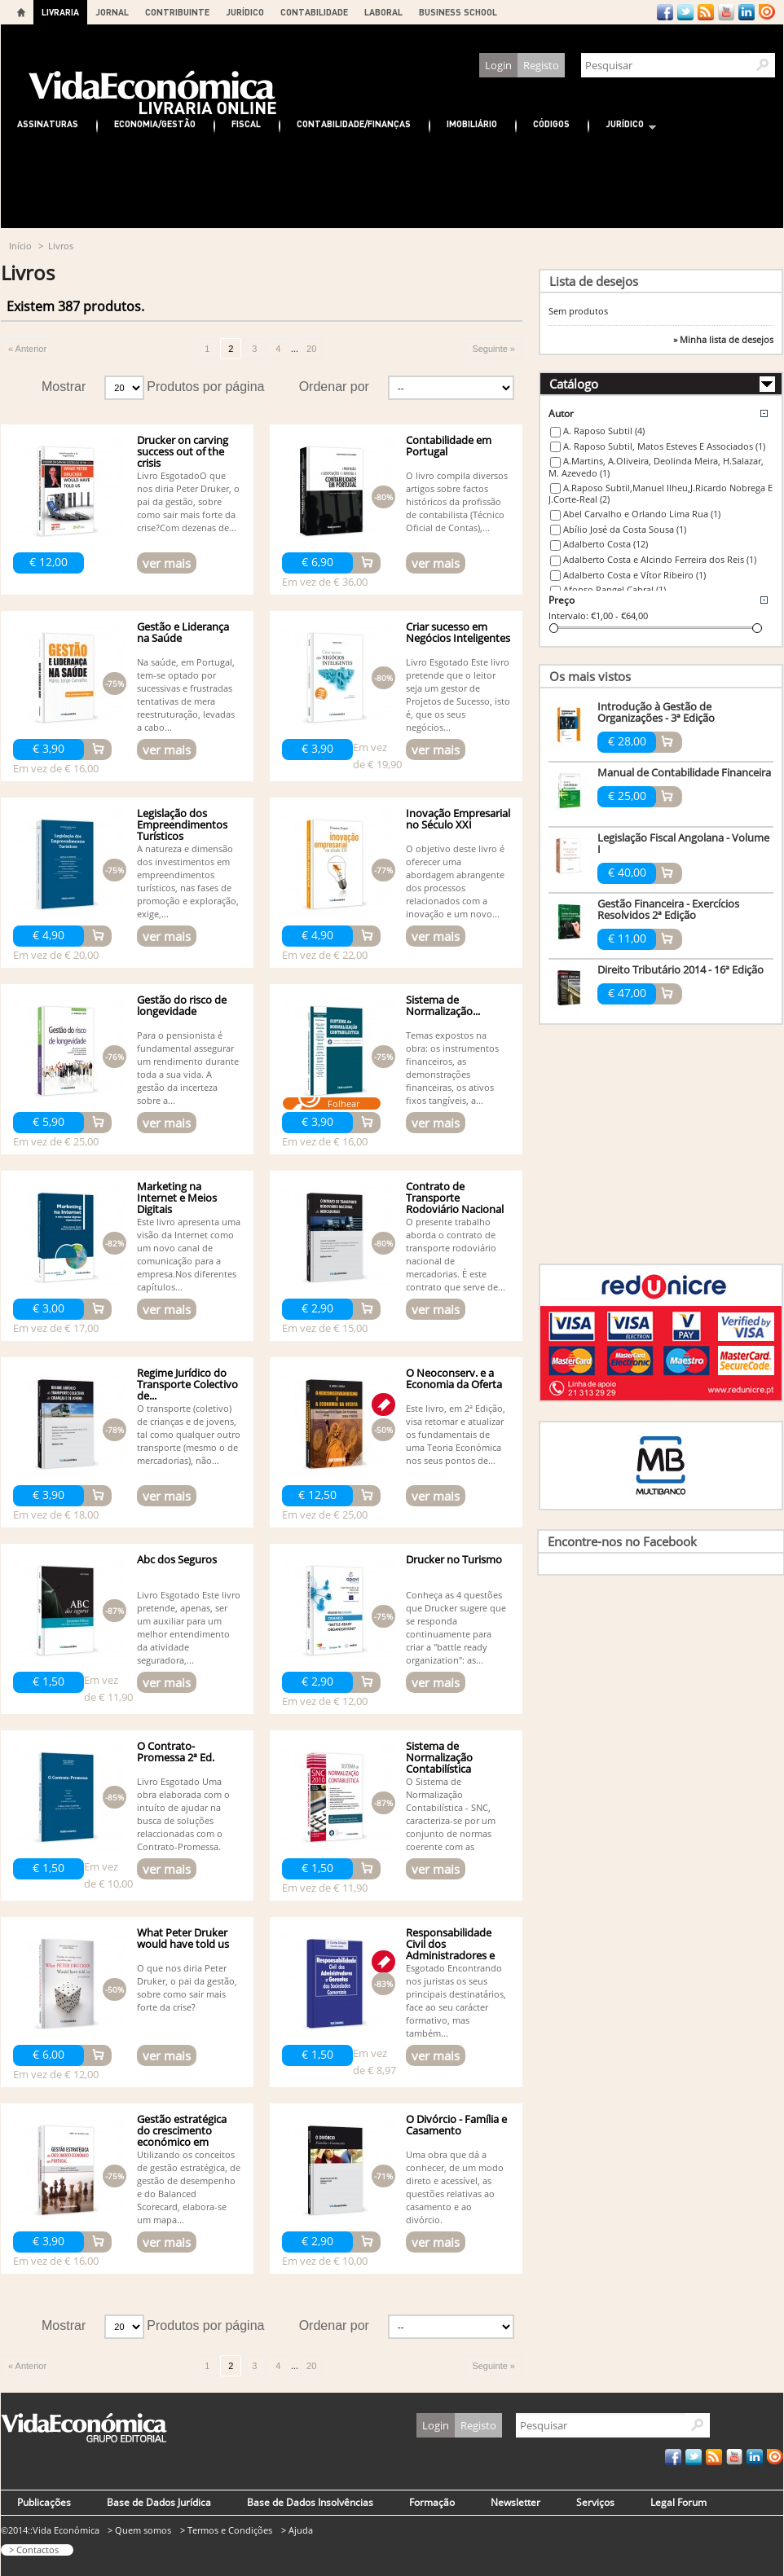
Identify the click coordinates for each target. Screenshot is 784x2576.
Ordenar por (334, 386)
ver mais (167, 563)
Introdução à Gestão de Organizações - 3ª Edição (656, 712)
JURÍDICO (245, 12)
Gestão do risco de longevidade (182, 1005)
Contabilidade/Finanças (354, 123)
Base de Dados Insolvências (310, 2502)
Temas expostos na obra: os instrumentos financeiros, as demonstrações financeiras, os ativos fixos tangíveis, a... (452, 1067)
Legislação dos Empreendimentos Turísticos (182, 824)
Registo (541, 65)
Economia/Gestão (155, 123)
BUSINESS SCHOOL (458, 12)
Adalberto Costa (605, 544)
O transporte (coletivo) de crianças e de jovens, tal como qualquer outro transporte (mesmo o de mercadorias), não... (188, 1434)
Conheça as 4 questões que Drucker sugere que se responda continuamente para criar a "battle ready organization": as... (456, 1627)
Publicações (44, 2502)
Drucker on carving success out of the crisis (182, 451)
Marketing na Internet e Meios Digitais (177, 1197)
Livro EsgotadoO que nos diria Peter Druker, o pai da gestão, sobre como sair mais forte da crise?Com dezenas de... (188, 501)
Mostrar (64, 386)
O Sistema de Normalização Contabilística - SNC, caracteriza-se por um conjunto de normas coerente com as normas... (451, 1820)
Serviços (595, 2502)
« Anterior (27, 349)
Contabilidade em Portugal (448, 446)
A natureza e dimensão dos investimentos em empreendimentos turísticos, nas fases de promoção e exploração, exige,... (188, 881)
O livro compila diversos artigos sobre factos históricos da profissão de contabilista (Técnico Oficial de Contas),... (457, 501)
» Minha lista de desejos (723, 339)
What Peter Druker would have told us (183, 1938)
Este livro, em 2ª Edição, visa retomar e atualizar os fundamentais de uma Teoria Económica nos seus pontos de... (455, 1434)
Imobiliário (472, 123)
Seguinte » (493, 349)
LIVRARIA (60, 12)
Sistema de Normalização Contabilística (439, 1757)
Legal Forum (678, 2502)
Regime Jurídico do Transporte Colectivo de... (187, 1384)
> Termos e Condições (226, 2530)
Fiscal (246, 123)
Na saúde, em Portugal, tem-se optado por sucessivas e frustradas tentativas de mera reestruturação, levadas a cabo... (186, 694)
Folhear (343, 1103)
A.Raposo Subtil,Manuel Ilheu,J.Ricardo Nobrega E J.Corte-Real (660, 493)
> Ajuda (297, 2530)
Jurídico (622, 126)
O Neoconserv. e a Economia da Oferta (454, 1378)
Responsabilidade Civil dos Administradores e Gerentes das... (450, 1949)
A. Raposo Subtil (604, 430)
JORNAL (112, 12)
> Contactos (34, 2549)
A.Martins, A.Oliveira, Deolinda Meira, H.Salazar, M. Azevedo (656, 467)
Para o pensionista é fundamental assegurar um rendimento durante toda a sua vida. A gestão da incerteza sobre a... (188, 1067)
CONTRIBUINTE (177, 12)
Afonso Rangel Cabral (614, 589)
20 (311, 349)
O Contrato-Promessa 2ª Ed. (175, 1752)
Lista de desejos (593, 281)
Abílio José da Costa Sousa (624, 529)
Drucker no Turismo (454, 1559)
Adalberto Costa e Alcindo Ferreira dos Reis (659, 559)
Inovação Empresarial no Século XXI (458, 819)
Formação (432, 2502)
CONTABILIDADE (314, 12)
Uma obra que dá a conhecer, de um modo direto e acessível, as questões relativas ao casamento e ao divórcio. (455, 2187)
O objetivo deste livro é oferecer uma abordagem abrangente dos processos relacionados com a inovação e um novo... (455, 881)
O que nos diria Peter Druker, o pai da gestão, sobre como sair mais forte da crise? (187, 1987)
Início (20, 246)
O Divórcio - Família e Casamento (456, 2125)
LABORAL (383, 12)
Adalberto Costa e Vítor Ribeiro (634, 575)
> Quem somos (139, 2530)
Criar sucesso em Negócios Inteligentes (458, 632)
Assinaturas (47, 123)
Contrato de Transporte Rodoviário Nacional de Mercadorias (455, 1203)
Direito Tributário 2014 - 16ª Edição (680, 969)
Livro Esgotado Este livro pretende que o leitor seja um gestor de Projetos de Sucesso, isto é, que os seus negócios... (458, 694)
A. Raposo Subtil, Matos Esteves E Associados (664, 446)
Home (21, 12)
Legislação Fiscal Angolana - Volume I (683, 843)
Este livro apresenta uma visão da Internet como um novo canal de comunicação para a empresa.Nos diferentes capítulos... (188, 1254)
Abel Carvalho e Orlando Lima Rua (641, 514)
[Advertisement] (392, 183)
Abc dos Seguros (177, 1559)
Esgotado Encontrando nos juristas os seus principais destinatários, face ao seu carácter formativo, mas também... (456, 2000)
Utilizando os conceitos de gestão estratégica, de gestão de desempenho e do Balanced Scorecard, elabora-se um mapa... (188, 2187)
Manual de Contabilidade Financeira (684, 772)
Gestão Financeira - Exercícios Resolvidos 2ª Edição (668, 909)
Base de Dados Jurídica (159, 2502)
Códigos (551, 123)
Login (498, 65)
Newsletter (515, 2502)
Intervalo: (568, 615)
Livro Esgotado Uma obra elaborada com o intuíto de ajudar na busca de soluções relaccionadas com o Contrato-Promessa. (183, 1814)
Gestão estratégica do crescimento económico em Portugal (182, 2136)
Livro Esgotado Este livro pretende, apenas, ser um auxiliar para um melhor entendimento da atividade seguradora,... (188, 1627)
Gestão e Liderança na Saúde (183, 632)
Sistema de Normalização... (443, 1005)
